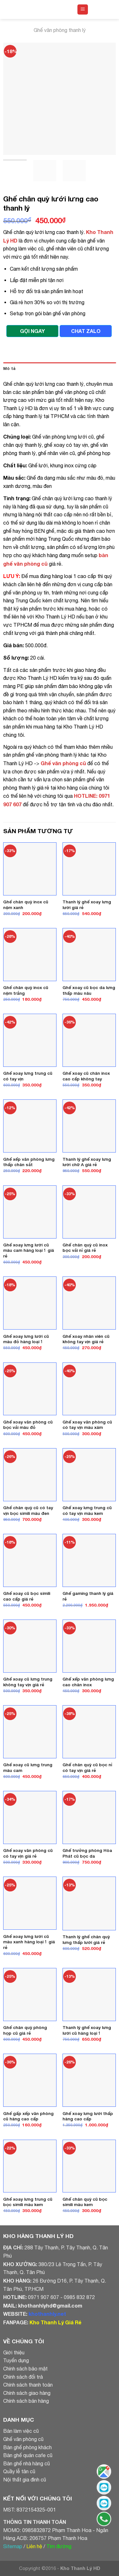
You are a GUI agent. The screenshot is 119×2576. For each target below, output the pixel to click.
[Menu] (82, 9)
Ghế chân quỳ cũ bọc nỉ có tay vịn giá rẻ (87, 1767)
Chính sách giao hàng (26, 2393)
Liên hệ (34, 2546)
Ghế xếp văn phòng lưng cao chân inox (88, 1681)
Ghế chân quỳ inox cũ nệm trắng (25, 990)
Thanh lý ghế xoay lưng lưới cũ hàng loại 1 (87, 2030)
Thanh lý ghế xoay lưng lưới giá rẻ (87, 904)
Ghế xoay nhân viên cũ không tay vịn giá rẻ (86, 1339)
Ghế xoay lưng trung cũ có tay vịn (27, 1076)
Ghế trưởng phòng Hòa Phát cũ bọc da (87, 1853)
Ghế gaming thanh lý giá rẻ (88, 1596)
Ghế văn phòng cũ (23, 2439)
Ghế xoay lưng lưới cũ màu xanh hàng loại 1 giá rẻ (29, 1942)
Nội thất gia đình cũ (24, 2479)
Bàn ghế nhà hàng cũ (26, 2463)
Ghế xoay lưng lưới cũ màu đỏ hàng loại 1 (26, 1339)
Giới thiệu (13, 2352)
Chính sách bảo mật (25, 2368)
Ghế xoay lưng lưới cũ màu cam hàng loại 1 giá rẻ (28, 1250)
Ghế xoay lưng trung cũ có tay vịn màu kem (87, 1510)
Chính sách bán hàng (26, 2401)
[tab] (59, 368)
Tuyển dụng (16, 2360)
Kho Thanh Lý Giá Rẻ (55, 2322)
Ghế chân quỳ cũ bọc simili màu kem (85, 2202)
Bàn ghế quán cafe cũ (27, 2455)
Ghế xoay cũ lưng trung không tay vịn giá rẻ (27, 1681)
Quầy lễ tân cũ (19, 2471)
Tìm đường (58, 2546)
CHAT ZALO (86, 331)
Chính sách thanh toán (28, 2385)
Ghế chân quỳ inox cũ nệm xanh (25, 904)
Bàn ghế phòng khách (27, 2447)
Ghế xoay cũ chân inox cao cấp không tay (86, 1076)
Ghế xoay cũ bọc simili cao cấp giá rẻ (26, 1596)
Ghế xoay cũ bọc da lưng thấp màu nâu (89, 990)
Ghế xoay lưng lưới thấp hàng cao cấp (88, 2116)
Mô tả (9, 368)
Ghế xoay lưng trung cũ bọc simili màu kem (27, 2202)
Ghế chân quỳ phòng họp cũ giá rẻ (25, 2030)
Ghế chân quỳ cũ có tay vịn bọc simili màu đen (28, 1510)
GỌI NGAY (32, 331)
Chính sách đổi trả (23, 2377)
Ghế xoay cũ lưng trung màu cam (27, 1767)
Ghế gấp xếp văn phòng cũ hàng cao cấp (28, 2116)
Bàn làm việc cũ (21, 2431)
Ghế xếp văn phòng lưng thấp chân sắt (29, 1162)
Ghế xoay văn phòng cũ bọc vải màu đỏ (28, 1424)
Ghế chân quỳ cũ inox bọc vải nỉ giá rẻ (85, 1247)
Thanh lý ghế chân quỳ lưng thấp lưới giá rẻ (86, 1939)
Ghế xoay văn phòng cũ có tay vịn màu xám (87, 1424)
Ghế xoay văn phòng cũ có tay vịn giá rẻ (28, 1853)
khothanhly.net (47, 2314)
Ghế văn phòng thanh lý (60, 30)
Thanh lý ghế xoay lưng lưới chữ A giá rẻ (87, 1162)
